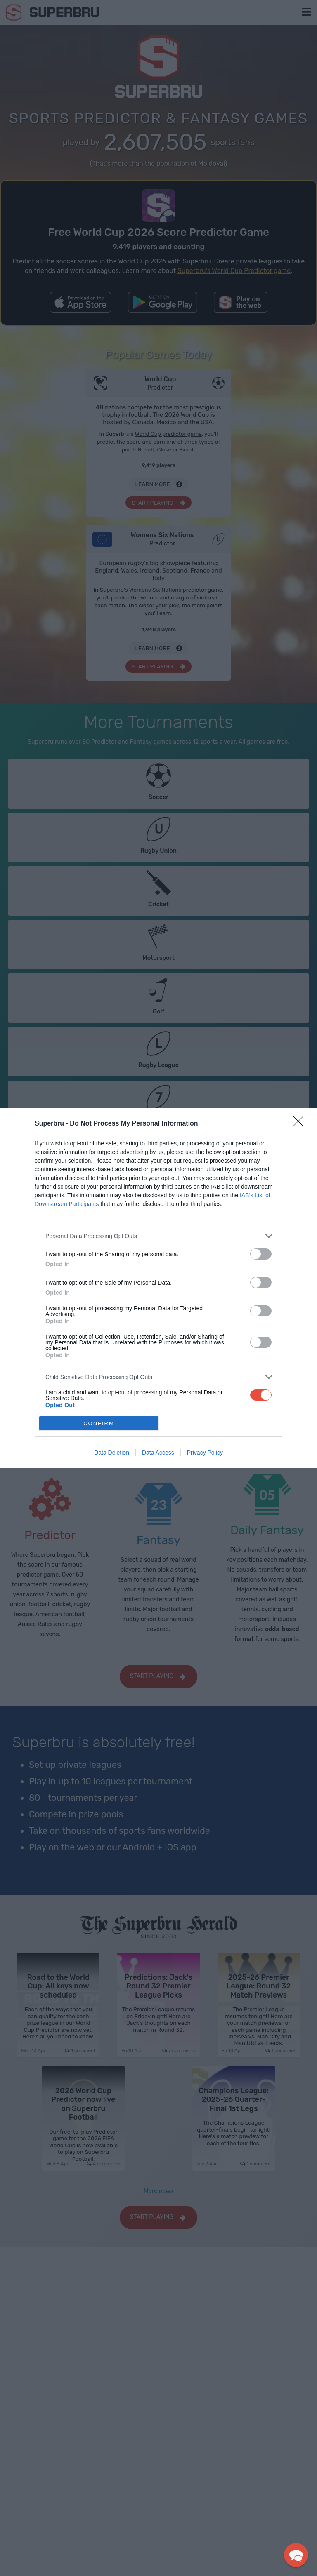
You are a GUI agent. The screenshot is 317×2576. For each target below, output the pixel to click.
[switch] (261, 1254)
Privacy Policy (205, 1452)
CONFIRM (98, 1423)
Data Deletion (111, 1452)
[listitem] (158, 1236)
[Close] (301, 1124)
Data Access (158, 1452)
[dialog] (158, 1288)
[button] (296, 2555)
